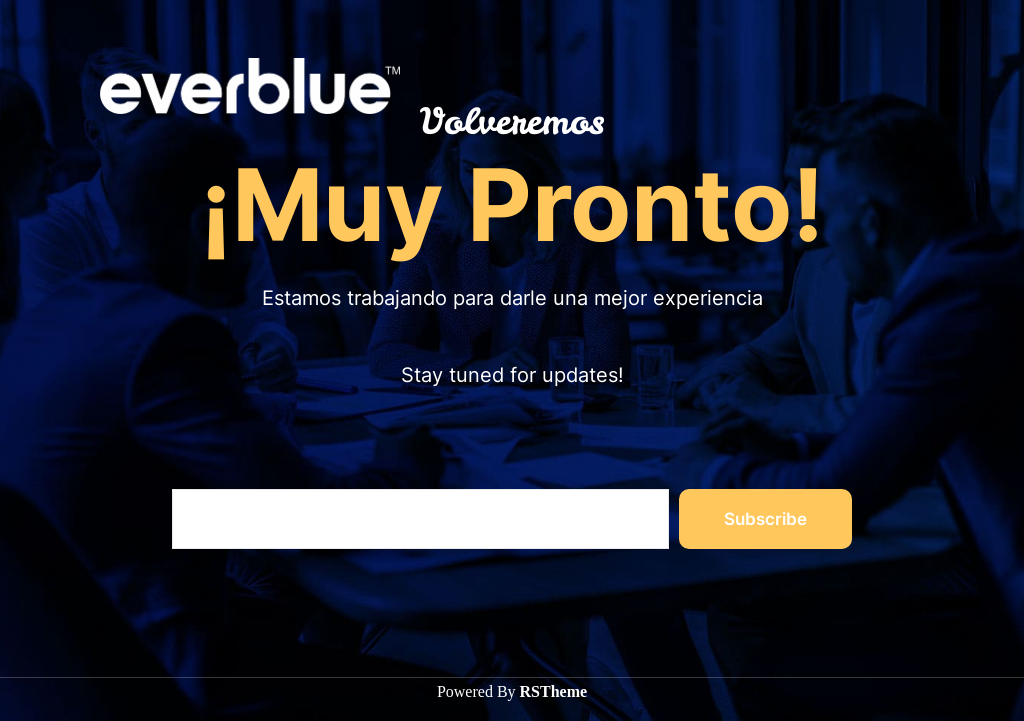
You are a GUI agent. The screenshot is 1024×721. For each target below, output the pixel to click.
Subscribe (765, 519)
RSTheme (554, 691)
